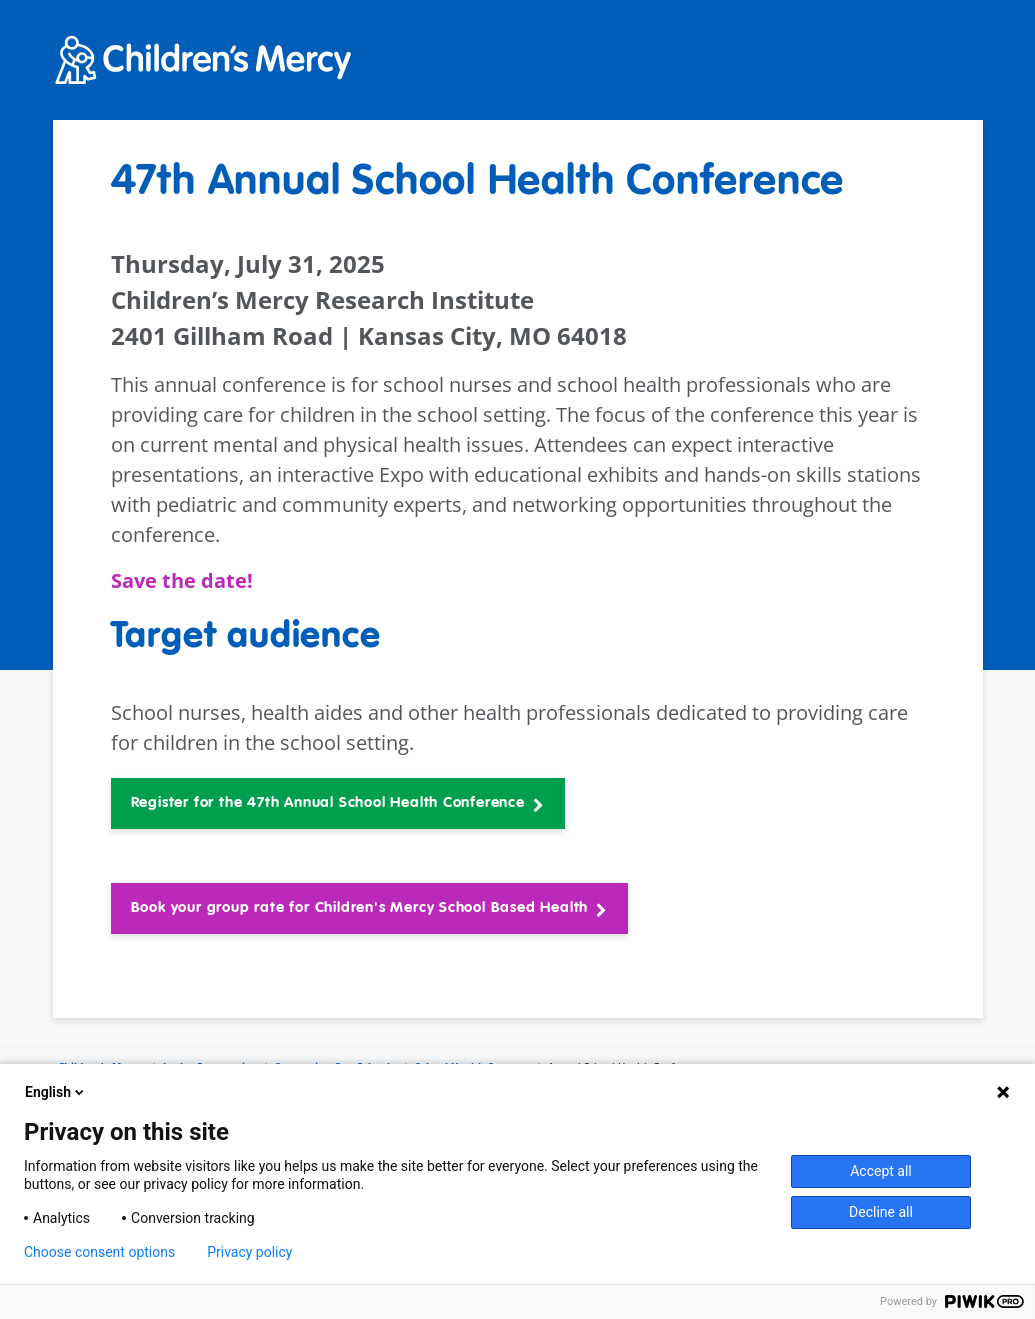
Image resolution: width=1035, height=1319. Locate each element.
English (56, 1092)
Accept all (881, 1171)
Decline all (881, 1212)
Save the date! (184, 580)
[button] (338, 803)
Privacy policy (249, 1252)
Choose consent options (99, 1252)
